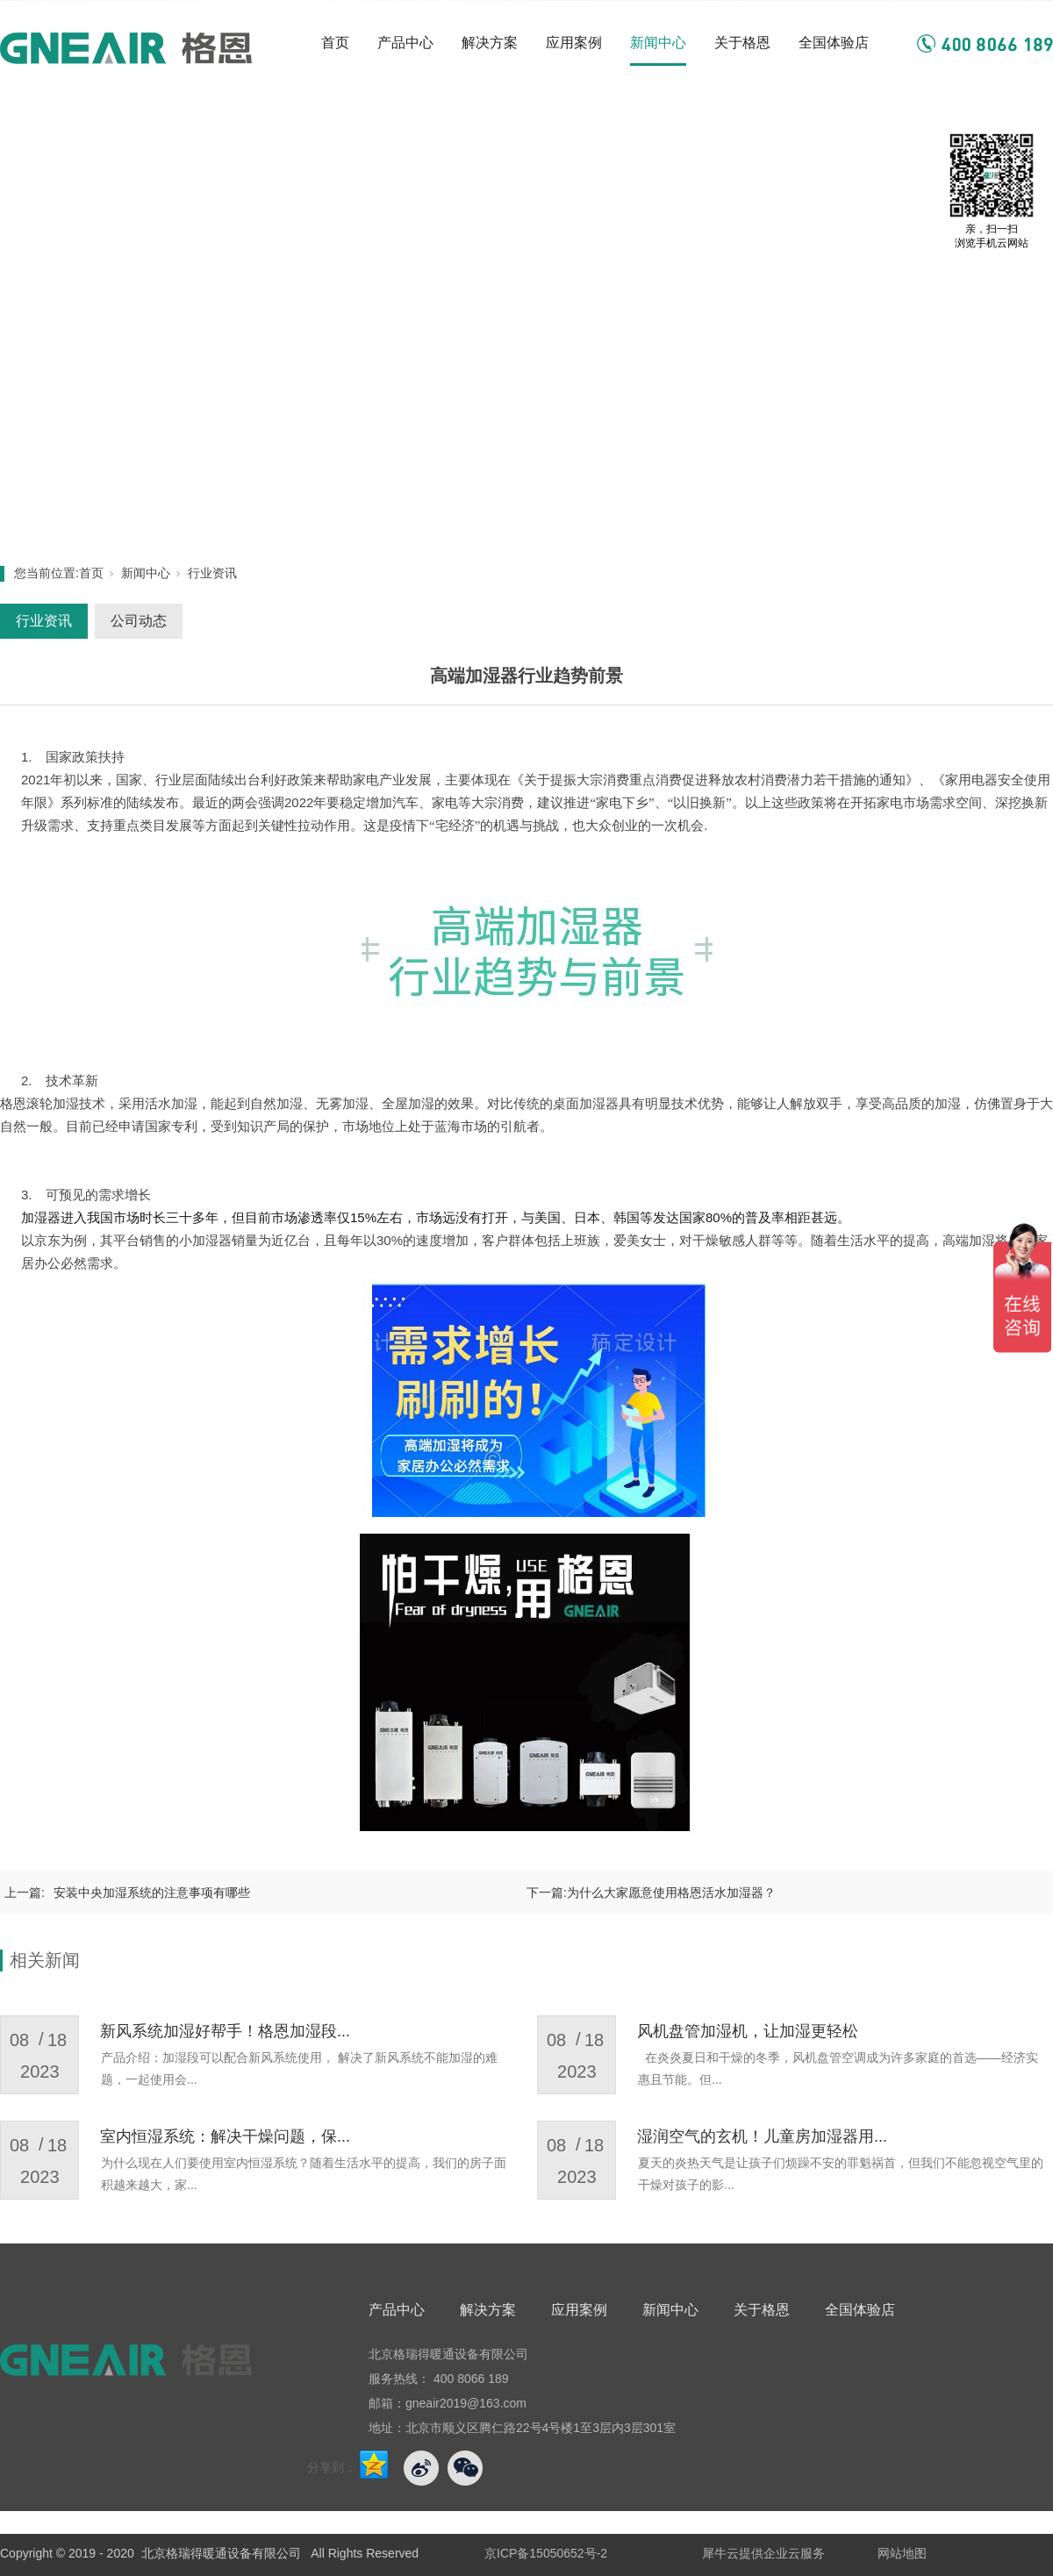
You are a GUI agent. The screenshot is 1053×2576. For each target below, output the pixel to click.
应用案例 (574, 42)
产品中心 (405, 42)
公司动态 (139, 620)
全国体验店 (834, 42)
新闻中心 (658, 42)
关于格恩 (742, 42)
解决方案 (490, 42)
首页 (335, 42)
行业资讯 (212, 573)
